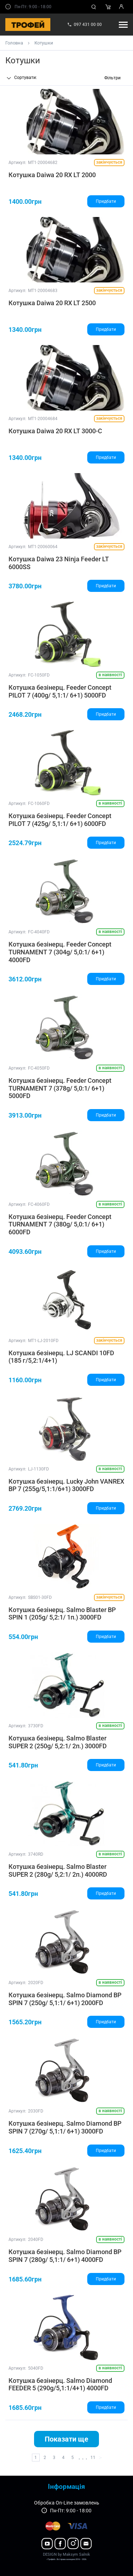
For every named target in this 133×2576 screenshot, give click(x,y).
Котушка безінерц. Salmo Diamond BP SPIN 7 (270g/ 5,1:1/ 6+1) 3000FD (65, 2127)
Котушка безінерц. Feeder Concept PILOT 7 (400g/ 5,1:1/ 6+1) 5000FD (60, 691)
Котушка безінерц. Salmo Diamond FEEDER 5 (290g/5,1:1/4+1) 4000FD (60, 2384)
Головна (14, 43)
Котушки (43, 43)
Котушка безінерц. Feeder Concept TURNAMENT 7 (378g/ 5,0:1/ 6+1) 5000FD (60, 1088)
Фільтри (112, 77)
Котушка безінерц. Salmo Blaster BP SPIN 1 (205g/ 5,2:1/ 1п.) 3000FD (62, 1613)
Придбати (106, 201)
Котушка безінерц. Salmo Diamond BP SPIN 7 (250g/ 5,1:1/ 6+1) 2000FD (65, 1999)
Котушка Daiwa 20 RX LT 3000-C (55, 431)
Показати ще (66, 2439)
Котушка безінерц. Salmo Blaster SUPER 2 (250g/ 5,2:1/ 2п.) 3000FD (58, 1742)
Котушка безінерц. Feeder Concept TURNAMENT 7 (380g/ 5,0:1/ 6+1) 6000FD (60, 1224)
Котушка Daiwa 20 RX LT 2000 (52, 175)
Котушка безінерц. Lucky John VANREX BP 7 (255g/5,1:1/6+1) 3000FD (66, 1485)
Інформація (66, 2486)
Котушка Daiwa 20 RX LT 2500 (52, 303)
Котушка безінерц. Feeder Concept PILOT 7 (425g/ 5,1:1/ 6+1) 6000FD (60, 819)
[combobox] (30, 78)
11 (92, 2457)
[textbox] (30, 77)
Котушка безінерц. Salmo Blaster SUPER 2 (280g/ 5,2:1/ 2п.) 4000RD (58, 1870)
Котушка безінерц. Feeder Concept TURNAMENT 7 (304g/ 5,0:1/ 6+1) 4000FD (60, 951)
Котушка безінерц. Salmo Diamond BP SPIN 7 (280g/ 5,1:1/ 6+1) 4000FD (65, 2255)
